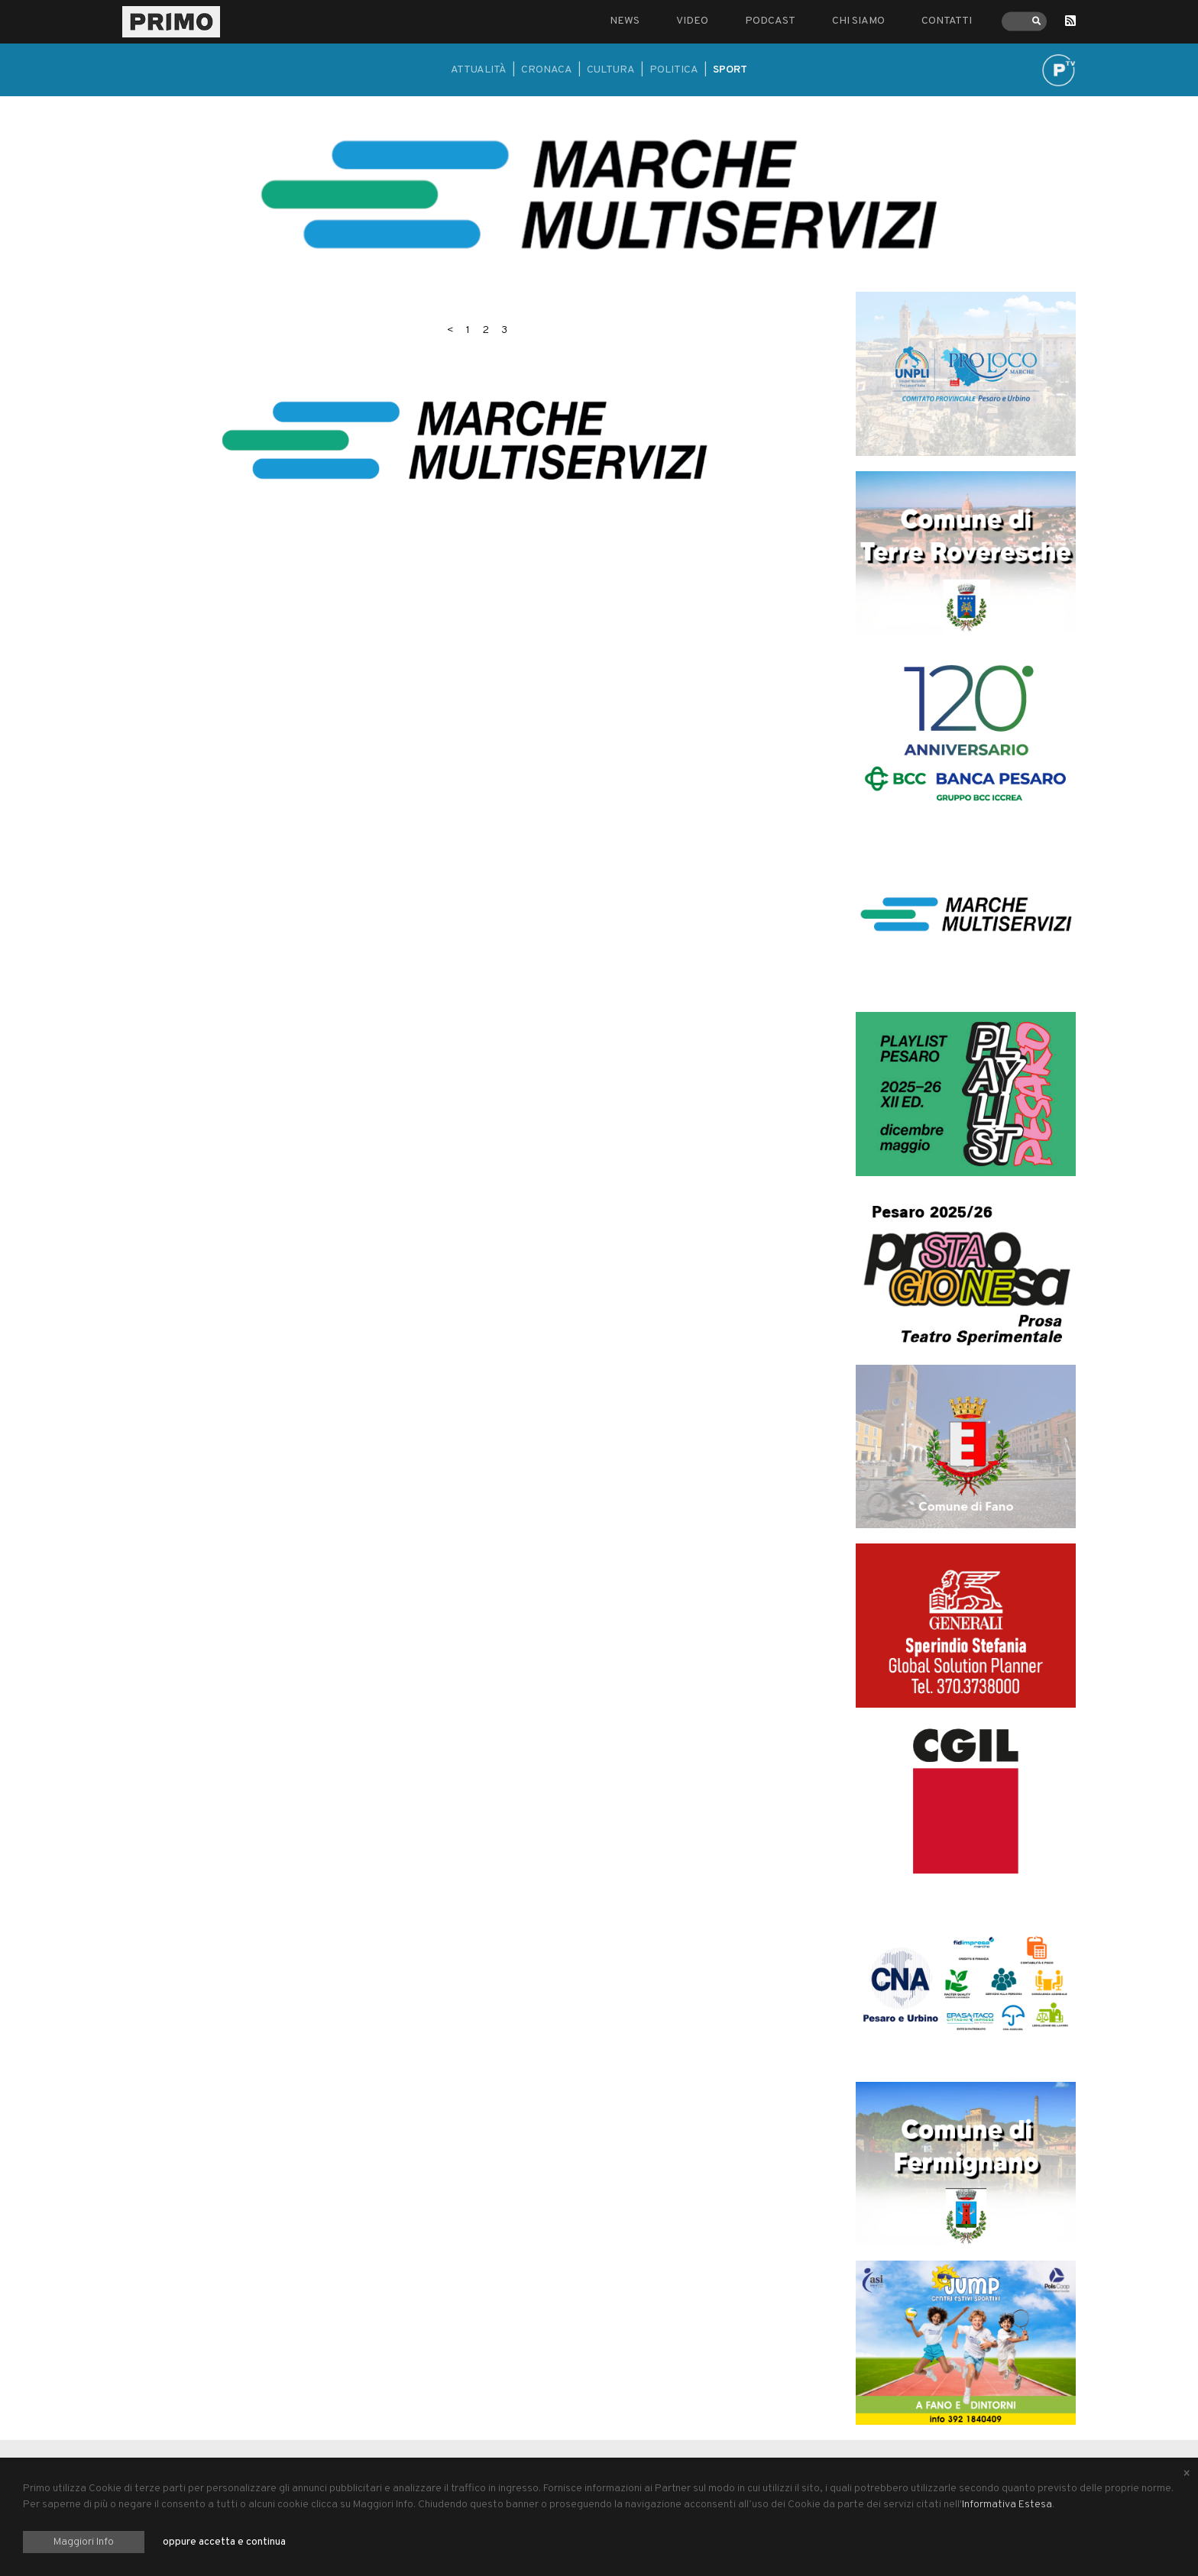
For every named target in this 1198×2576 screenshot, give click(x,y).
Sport (730, 69)
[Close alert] (1186, 2474)
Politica (673, 69)
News (624, 21)
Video (692, 21)
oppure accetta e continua (224, 2542)
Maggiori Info (83, 2542)
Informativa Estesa (1007, 2504)
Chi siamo (858, 21)
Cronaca (546, 69)
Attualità (479, 69)
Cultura (611, 69)
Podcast (770, 21)
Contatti (946, 21)
